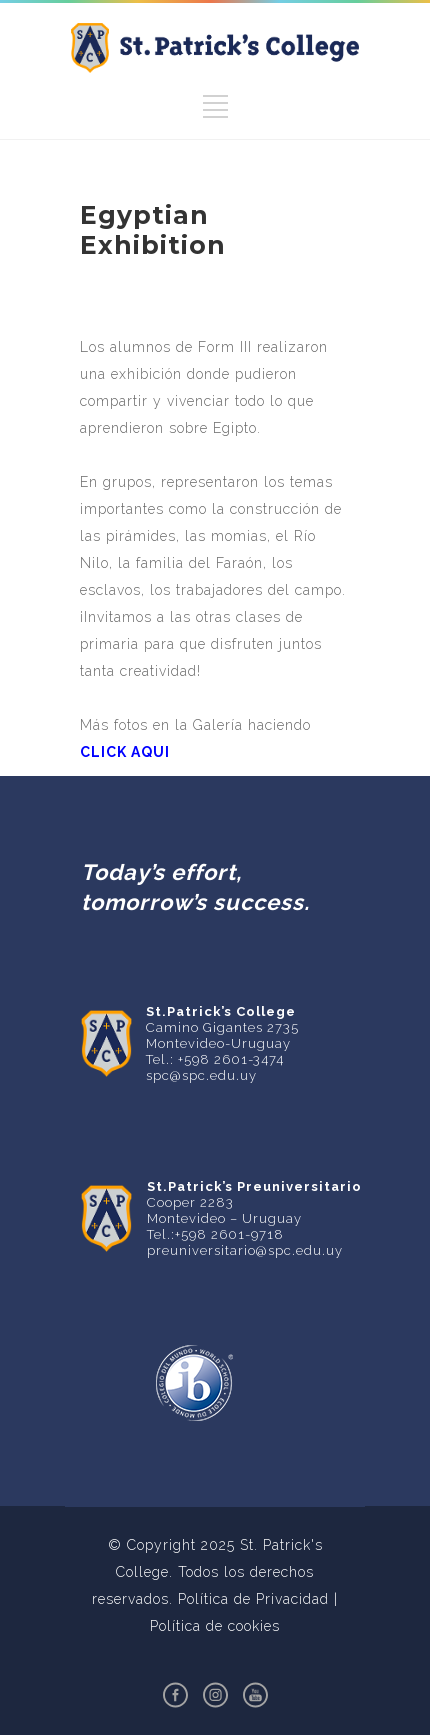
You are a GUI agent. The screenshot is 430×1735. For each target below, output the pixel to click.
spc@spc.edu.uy (201, 1075)
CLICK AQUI (125, 752)
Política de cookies (215, 1626)
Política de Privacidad (253, 1599)
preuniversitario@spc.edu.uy (245, 1250)
